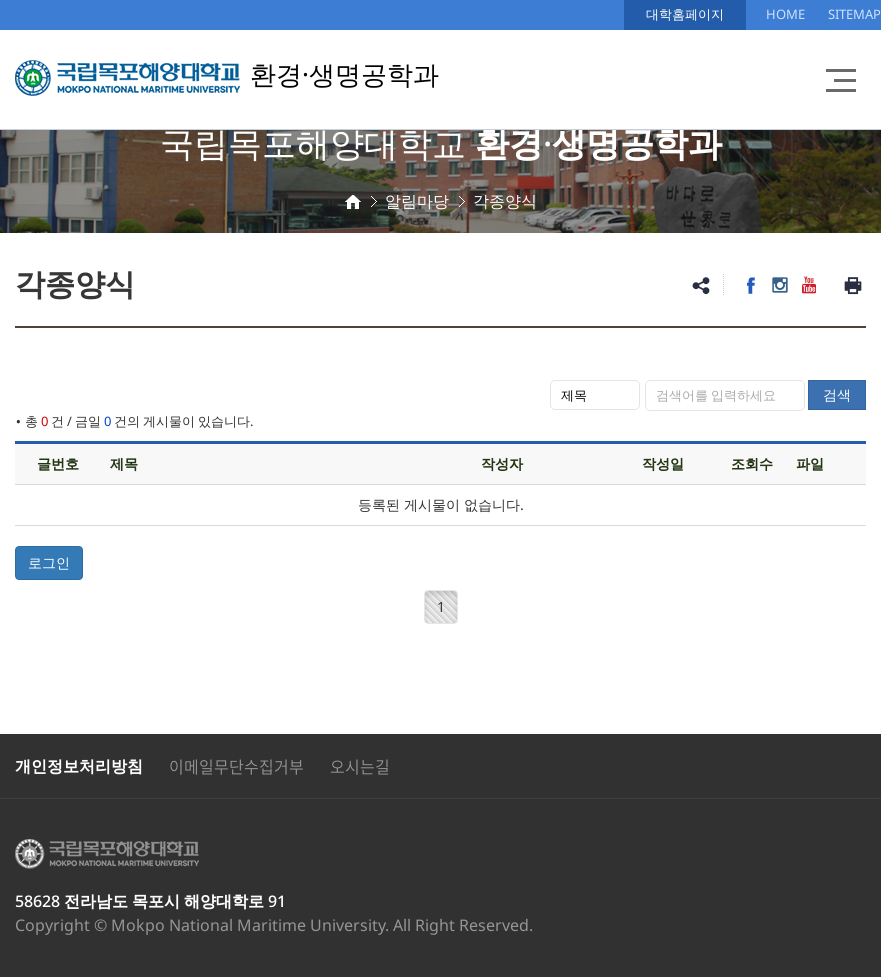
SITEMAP (854, 14)
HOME (785, 14)
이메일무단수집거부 (236, 766)
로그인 (49, 562)
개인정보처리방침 (79, 766)
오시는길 (360, 766)
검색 (837, 394)
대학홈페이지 (685, 14)
